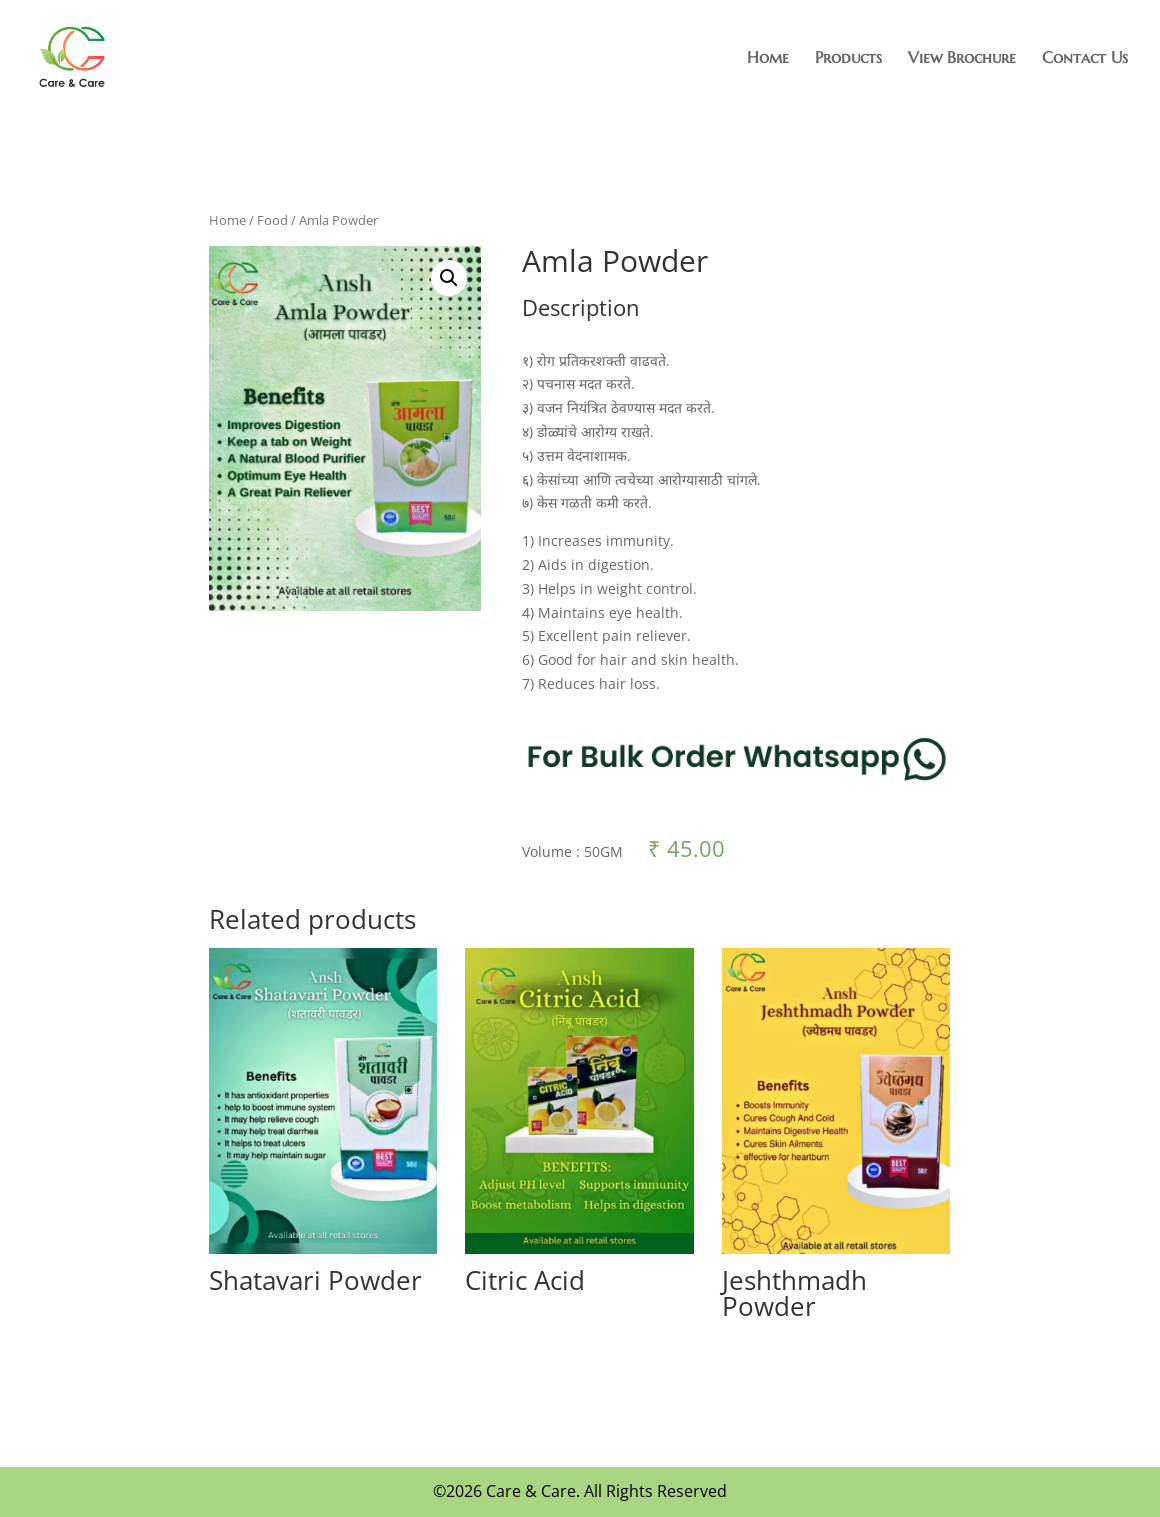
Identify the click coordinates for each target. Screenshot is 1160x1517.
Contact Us (1085, 58)
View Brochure (962, 58)
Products (848, 58)
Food (272, 220)
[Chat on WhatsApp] (736, 796)
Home (768, 58)
